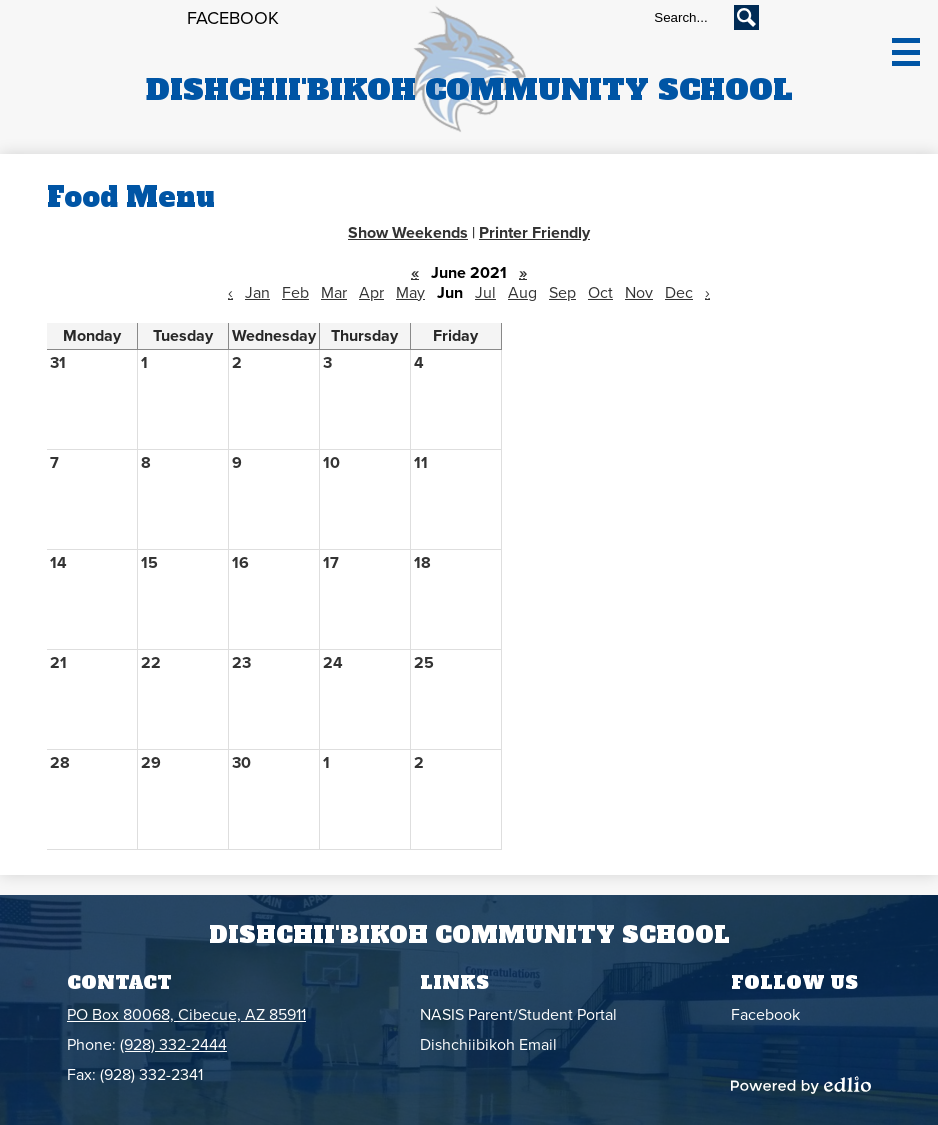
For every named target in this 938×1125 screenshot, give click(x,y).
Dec (679, 293)
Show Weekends (408, 233)
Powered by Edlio (801, 1085)
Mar (334, 293)
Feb (295, 293)
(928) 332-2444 (173, 1045)
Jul (485, 293)
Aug (522, 293)
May (410, 293)
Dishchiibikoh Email (488, 1045)
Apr (371, 293)
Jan (257, 293)
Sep (562, 293)
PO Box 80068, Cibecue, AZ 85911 (186, 1015)
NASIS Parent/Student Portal (518, 1015)
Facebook (233, 18)
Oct (600, 293)
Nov (639, 293)
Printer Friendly (534, 233)
